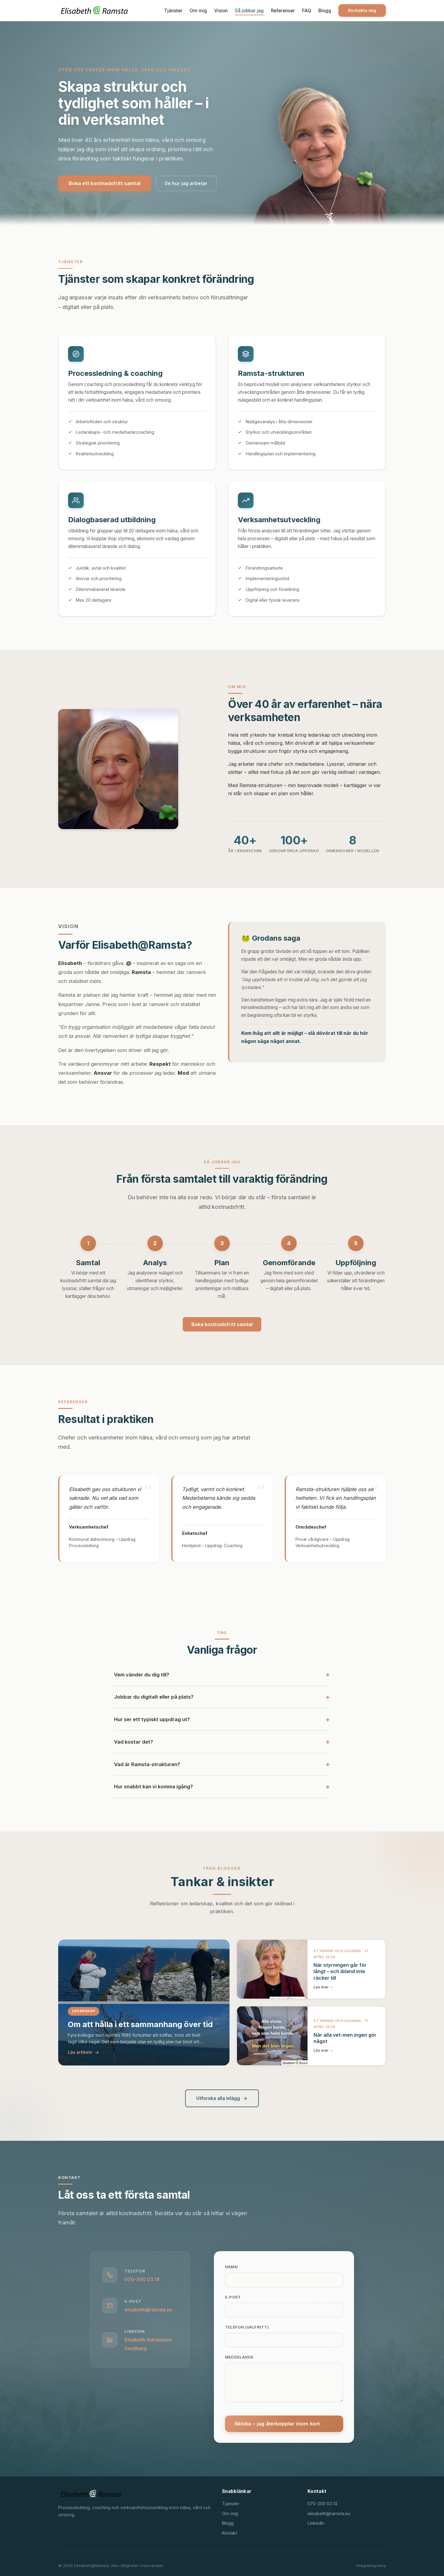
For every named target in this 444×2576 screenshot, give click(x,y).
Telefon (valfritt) (247, 2327)
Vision (221, 10)
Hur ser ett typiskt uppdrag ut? (152, 1724)
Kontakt (229, 2533)
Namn (231, 2266)
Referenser (283, 10)
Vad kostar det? (133, 1746)
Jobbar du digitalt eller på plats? (154, 1701)
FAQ (306, 10)
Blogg (324, 10)
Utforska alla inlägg (222, 2098)
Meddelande (239, 2357)
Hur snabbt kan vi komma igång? (153, 1791)
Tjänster (173, 10)
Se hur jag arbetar (186, 183)
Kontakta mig (362, 10)
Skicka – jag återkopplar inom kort (277, 2424)
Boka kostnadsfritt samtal (222, 1324)
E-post (233, 2297)
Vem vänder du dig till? (141, 1679)
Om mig (198, 10)
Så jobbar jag (249, 10)
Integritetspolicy (371, 2565)
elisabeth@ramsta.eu (148, 2310)
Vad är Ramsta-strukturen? (147, 1769)
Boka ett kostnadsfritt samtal (104, 183)
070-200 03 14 (142, 2279)
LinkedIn (316, 2523)
